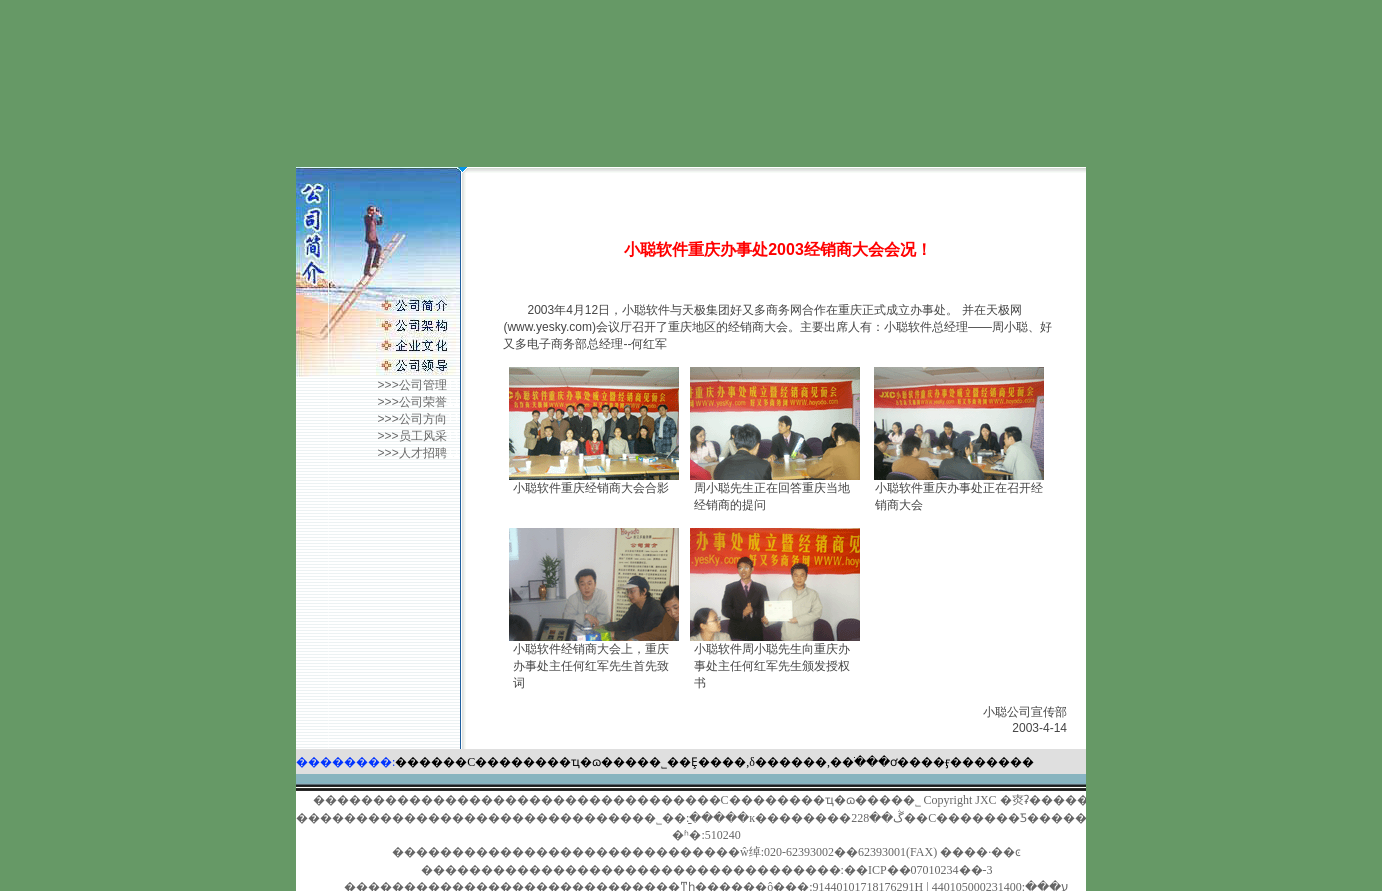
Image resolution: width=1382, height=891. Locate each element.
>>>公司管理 (412, 385)
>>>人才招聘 (412, 453)
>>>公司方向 (412, 419)
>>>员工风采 (416, 436)
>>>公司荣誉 (412, 402)
